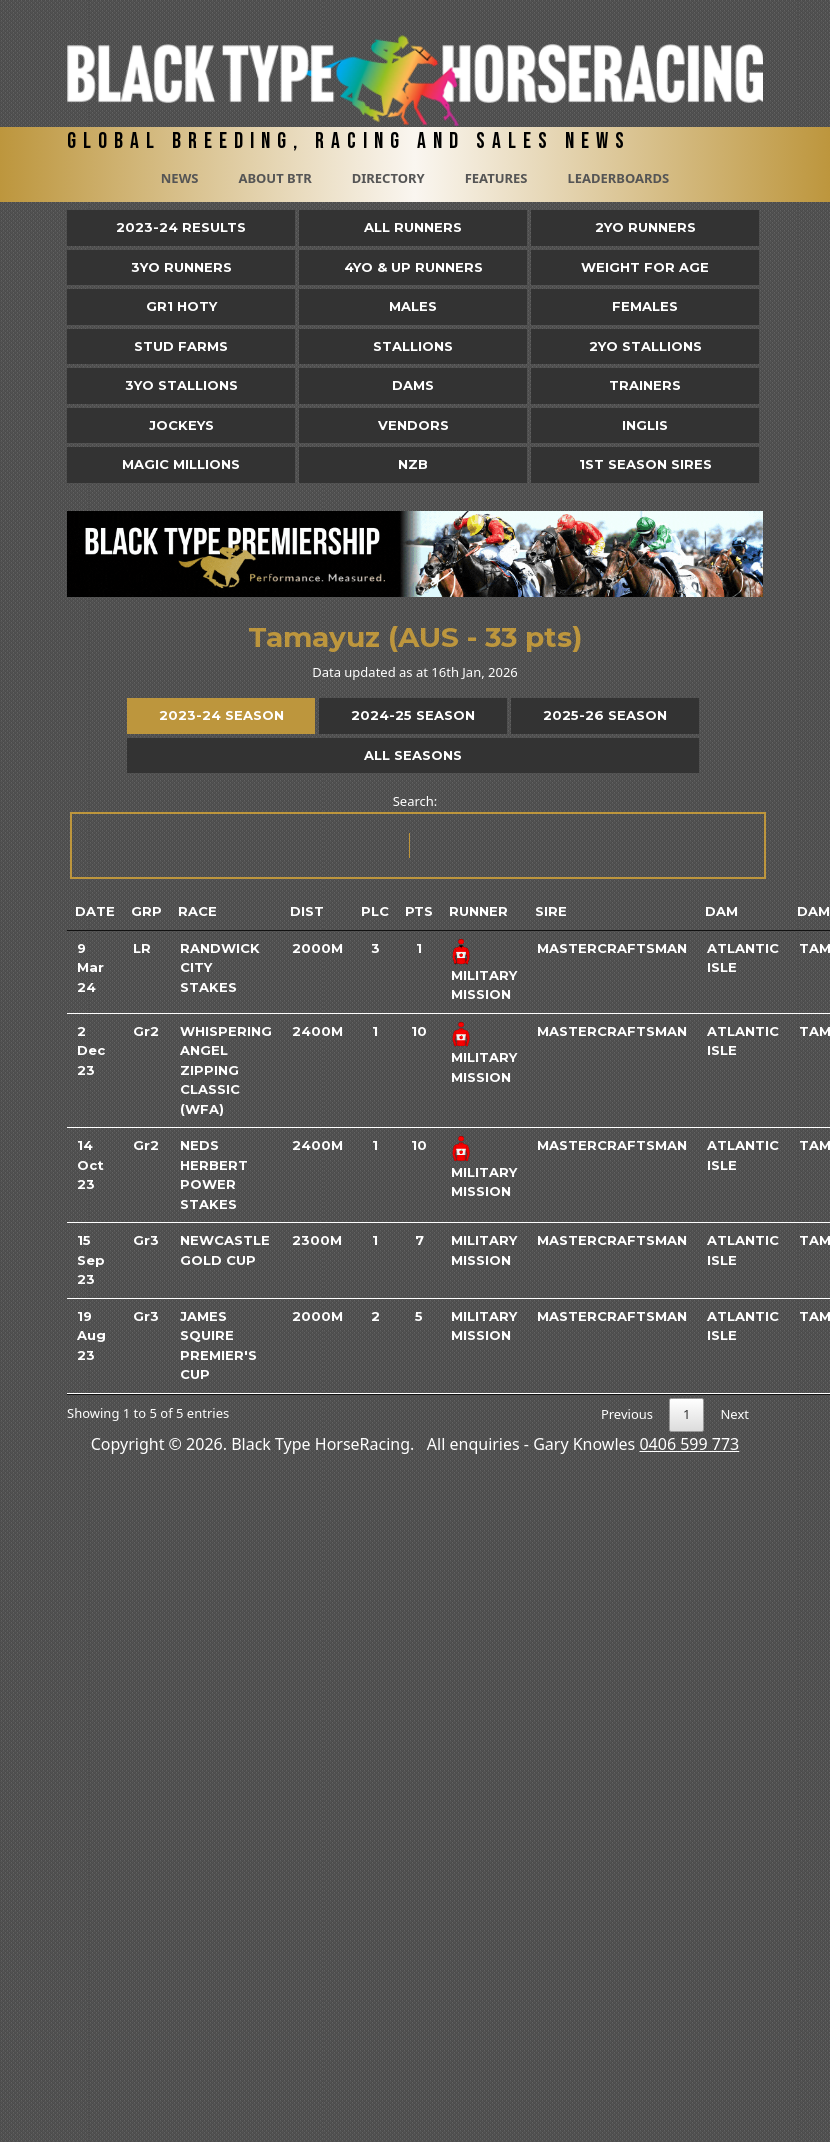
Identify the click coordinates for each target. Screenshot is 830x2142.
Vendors (413, 425)
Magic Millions (181, 464)
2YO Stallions (645, 346)
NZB (413, 464)
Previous (627, 1414)
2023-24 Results (181, 227)
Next (734, 1414)
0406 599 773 (689, 1444)
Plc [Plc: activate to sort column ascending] (375, 911)
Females (645, 306)
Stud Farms (181, 346)
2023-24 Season (221, 715)
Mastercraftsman (612, 948)
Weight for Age (645, 267)
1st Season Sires (645, 464)
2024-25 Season (413, 715)
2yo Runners (645, 227)
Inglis (645, 425)
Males (413, 306)
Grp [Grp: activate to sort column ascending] (146, 911)
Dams (413, 385)
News (180, 178)
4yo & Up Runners (413, 267)
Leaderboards (618, 178)
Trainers (645, 385)
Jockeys (181, 425)
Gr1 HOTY (181, 306)
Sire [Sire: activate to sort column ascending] (551, 911)
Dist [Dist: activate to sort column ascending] (307, 911)
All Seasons (413, 755)
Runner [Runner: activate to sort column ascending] (478, 911)
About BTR (274, 178)
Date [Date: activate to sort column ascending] (95, 911)
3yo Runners (181, 267)
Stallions (413, 346)
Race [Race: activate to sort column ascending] (197, 911)
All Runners (413, 227)
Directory (388, 178)
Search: (416, 835)
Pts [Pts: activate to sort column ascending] (419, 911)
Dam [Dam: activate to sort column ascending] (721, 911)
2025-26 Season (605, 715)
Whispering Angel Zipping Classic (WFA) (226, 1070)
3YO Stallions (181, 385)
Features (496, 178)
